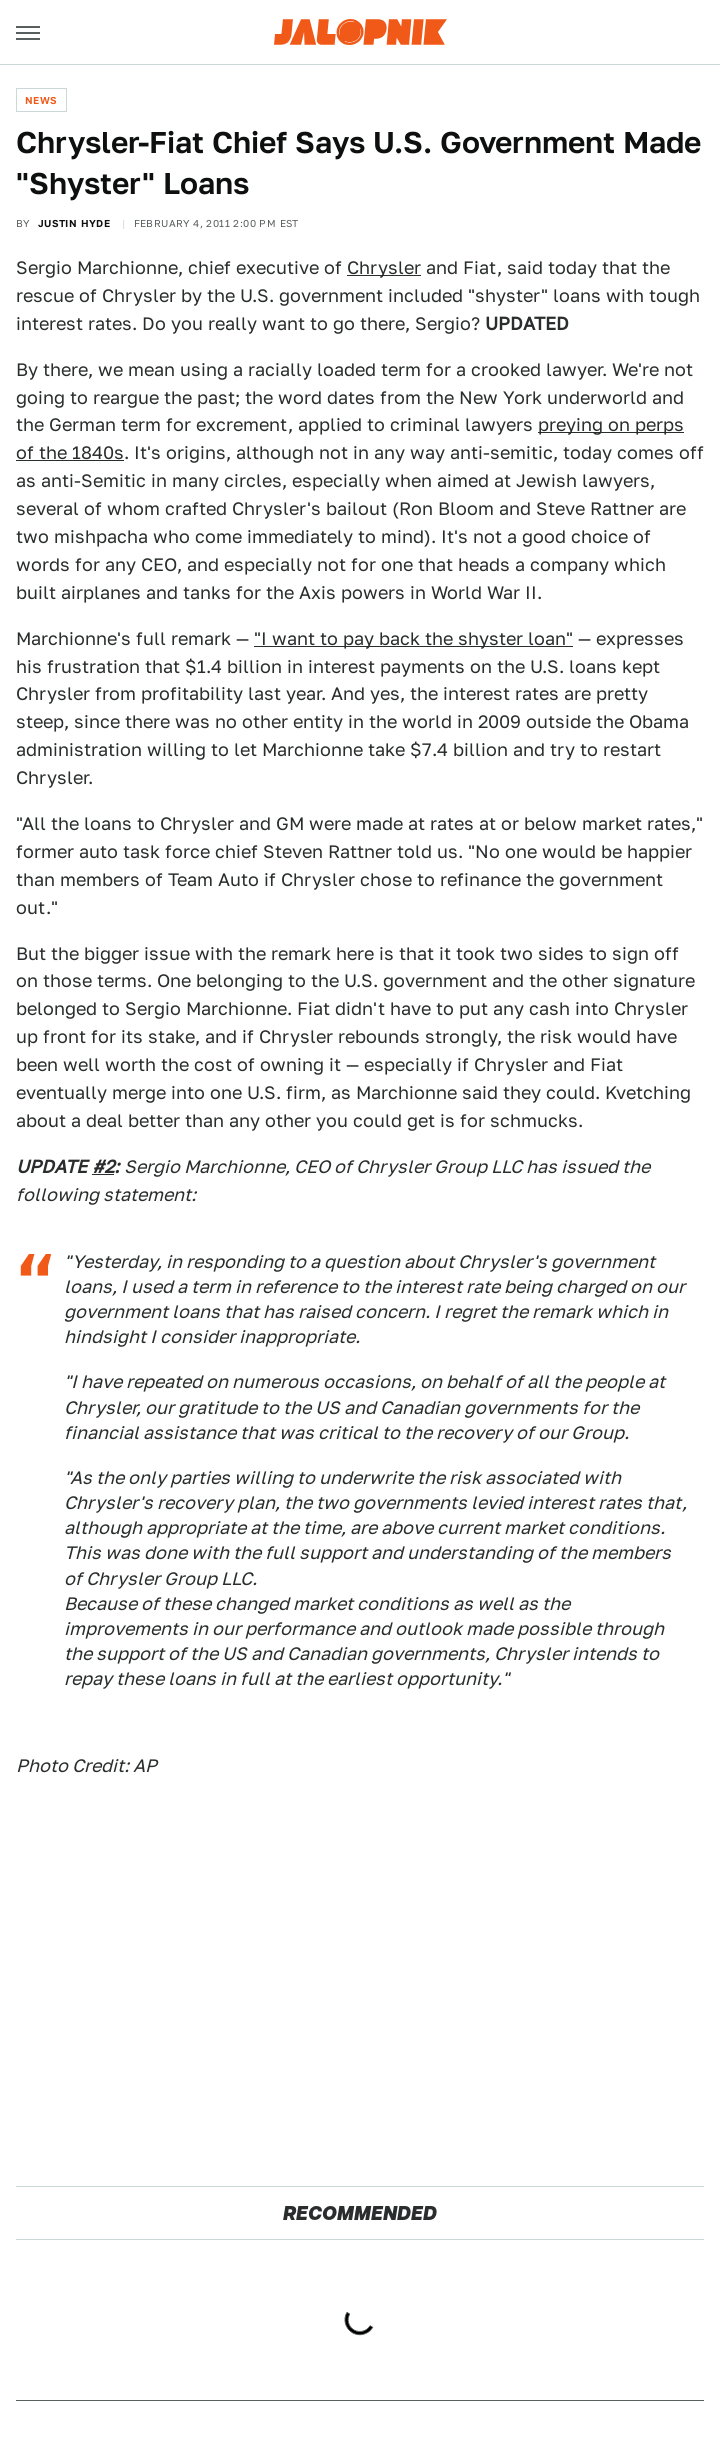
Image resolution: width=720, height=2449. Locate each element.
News (41, 100)
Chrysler (384, 267)
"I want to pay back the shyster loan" (413, 638)
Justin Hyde (74, 223)
